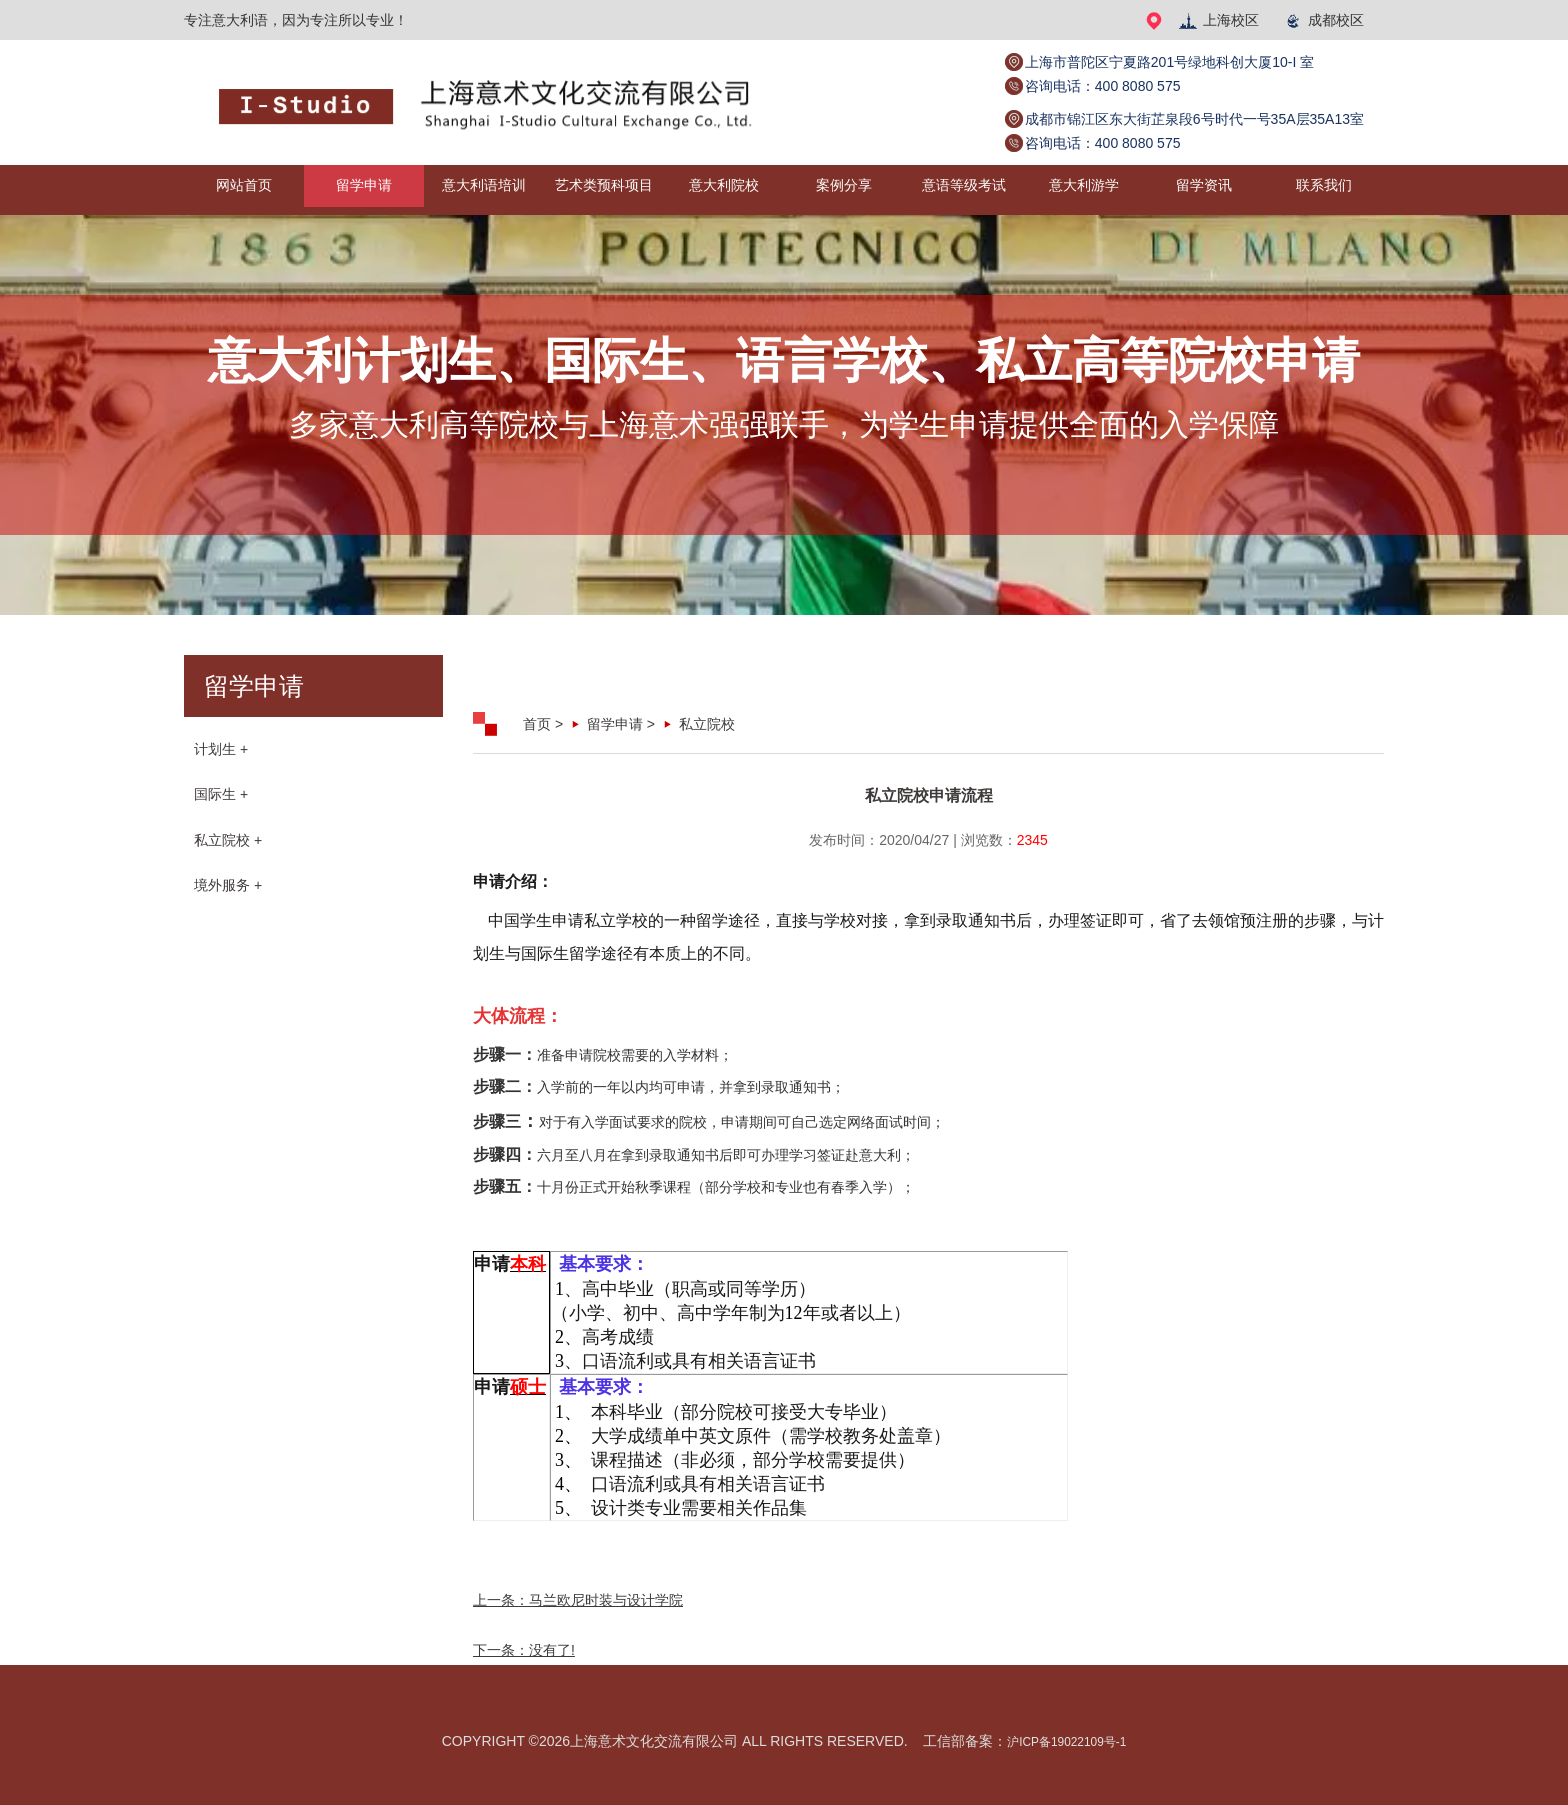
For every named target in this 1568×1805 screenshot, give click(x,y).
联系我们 (1324, 189)
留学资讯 (1204, 189)
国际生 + (221, 802)
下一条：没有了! (524, 1650)
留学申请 (364, 189)
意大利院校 (724, 189)
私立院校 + (228, 852)
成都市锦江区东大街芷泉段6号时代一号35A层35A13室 (1194, 119)
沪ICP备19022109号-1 (1067, 1741)
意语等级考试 (964, 189)
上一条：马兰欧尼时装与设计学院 (578, 1600)
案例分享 (844, 189)
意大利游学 (1084, 189)
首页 (537, 724)
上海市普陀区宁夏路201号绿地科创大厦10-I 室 (1169, 62)
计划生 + (221, 752)
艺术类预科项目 (604, 189)
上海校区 (1218, 20)
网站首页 (244, 189)
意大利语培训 (484, 189)
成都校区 (1323, 20)
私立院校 (707, 724)
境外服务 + (228, 902)
